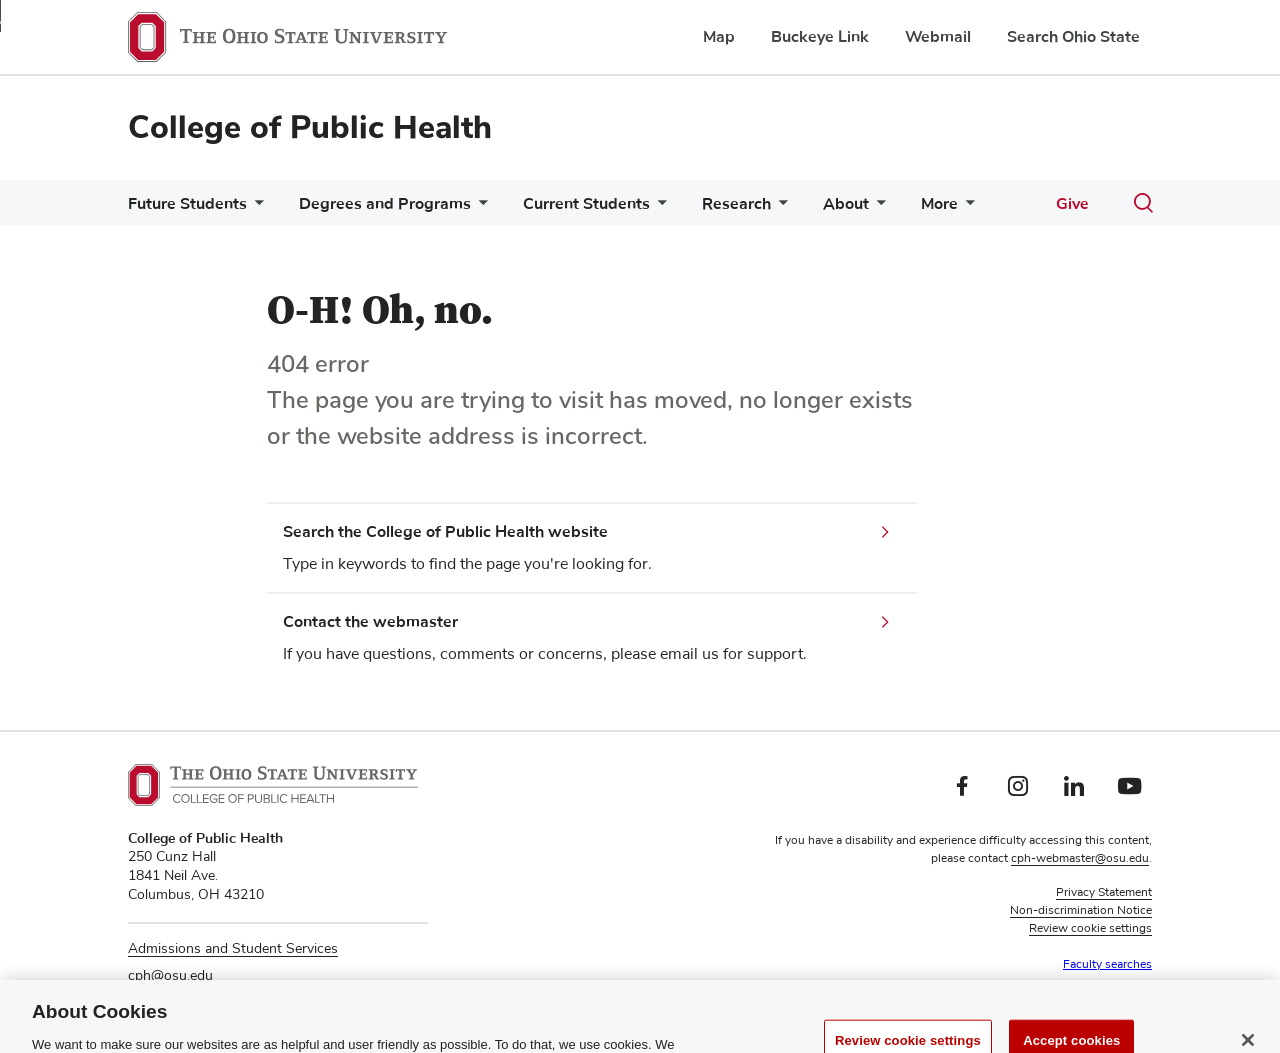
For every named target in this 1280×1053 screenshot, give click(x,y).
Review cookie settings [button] (1090, 929)
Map (719, 37)
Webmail (938, 37)
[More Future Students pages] (255, 208)
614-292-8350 (174, 1003)
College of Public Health (310, 127)
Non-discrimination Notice (1081, 911)
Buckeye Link (820, 37)
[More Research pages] (779, 208)
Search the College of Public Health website (445, 532)
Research (736, 204)
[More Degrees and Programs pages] (479, 208)
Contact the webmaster (370, 622)
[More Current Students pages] (658, 208)
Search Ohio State (1073, 37)
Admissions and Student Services (233, 949)
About (846, 204)
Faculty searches (1107, 965)
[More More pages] (966, 208)
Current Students (586, 204)
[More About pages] (877, 208)
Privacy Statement (1104, 893)
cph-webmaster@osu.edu (1080, 859)
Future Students (187, 204)
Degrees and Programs (385, 204)
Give (1072, 204)
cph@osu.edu (170, 976)
